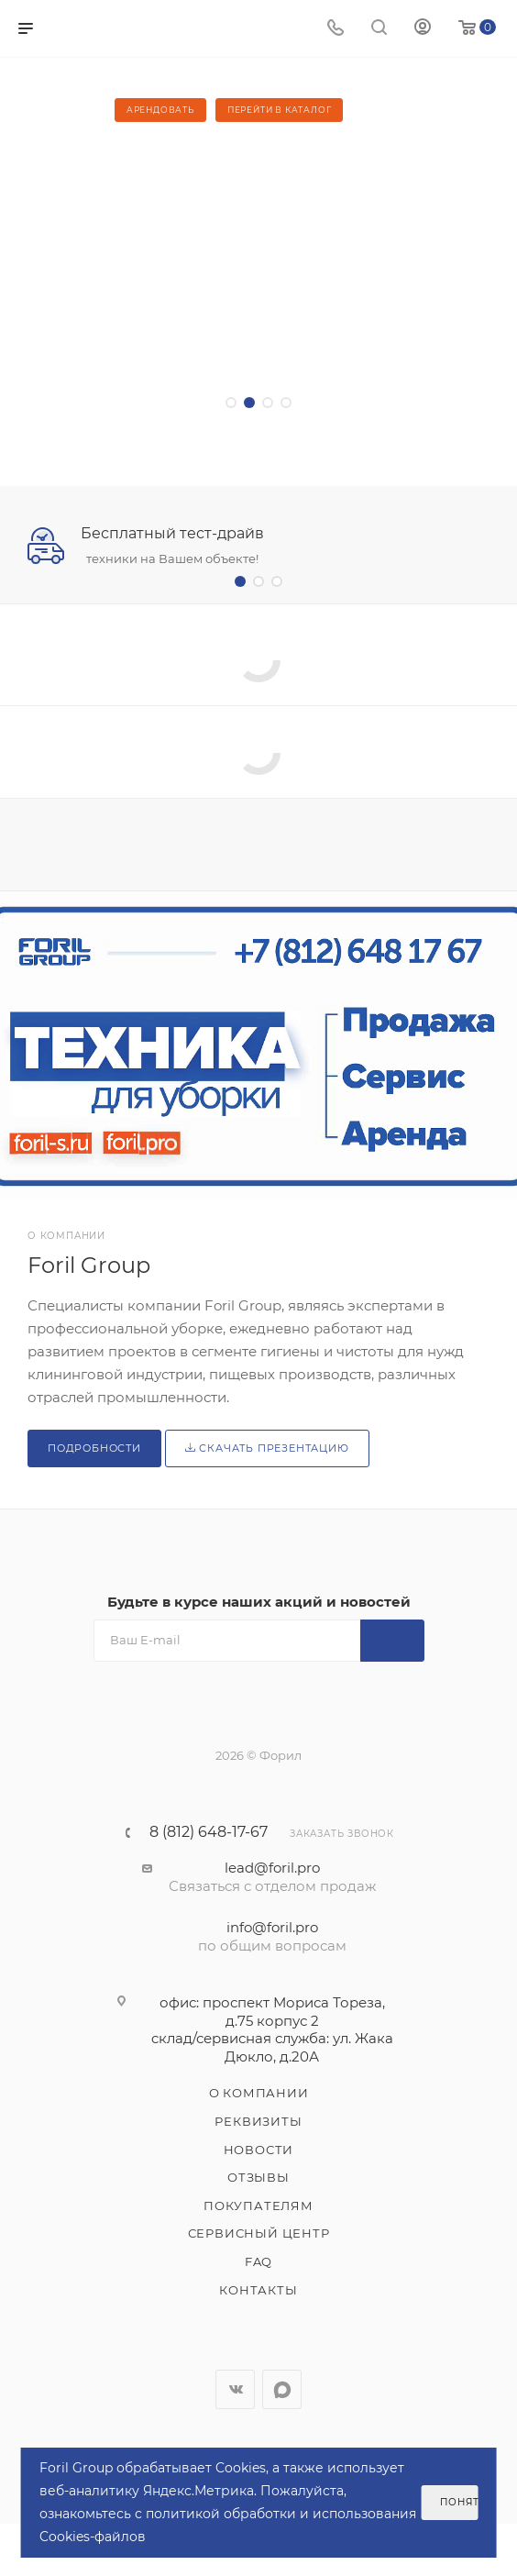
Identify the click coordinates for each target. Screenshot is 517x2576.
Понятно (459, 2502)
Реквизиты (258, 2121)
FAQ (258, 2261)
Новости (259, 2149)
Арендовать (160, 110)
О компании (259, 2092)
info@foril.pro (272, 1927)
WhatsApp (282, 2389)
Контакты (258, 2290)
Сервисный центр (259, 2233)
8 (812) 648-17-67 (208, 1832)
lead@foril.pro (272, 1867)
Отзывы (258, 2177)
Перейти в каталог (279, 110)
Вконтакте (235, 2389)
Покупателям (259, 2205)
